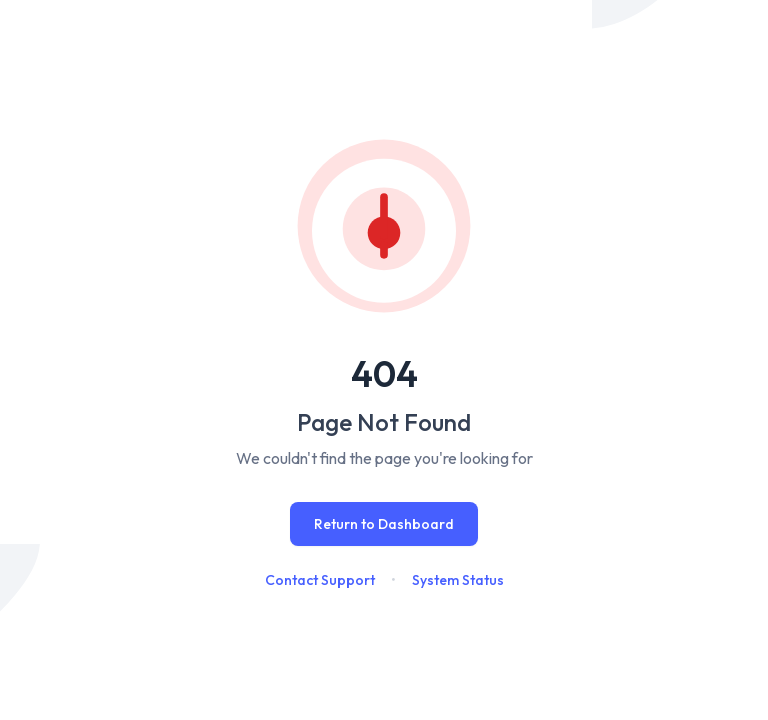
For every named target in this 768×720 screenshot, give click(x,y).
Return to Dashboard (384, 524)
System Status (458, 580)
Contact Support (320, 580)
